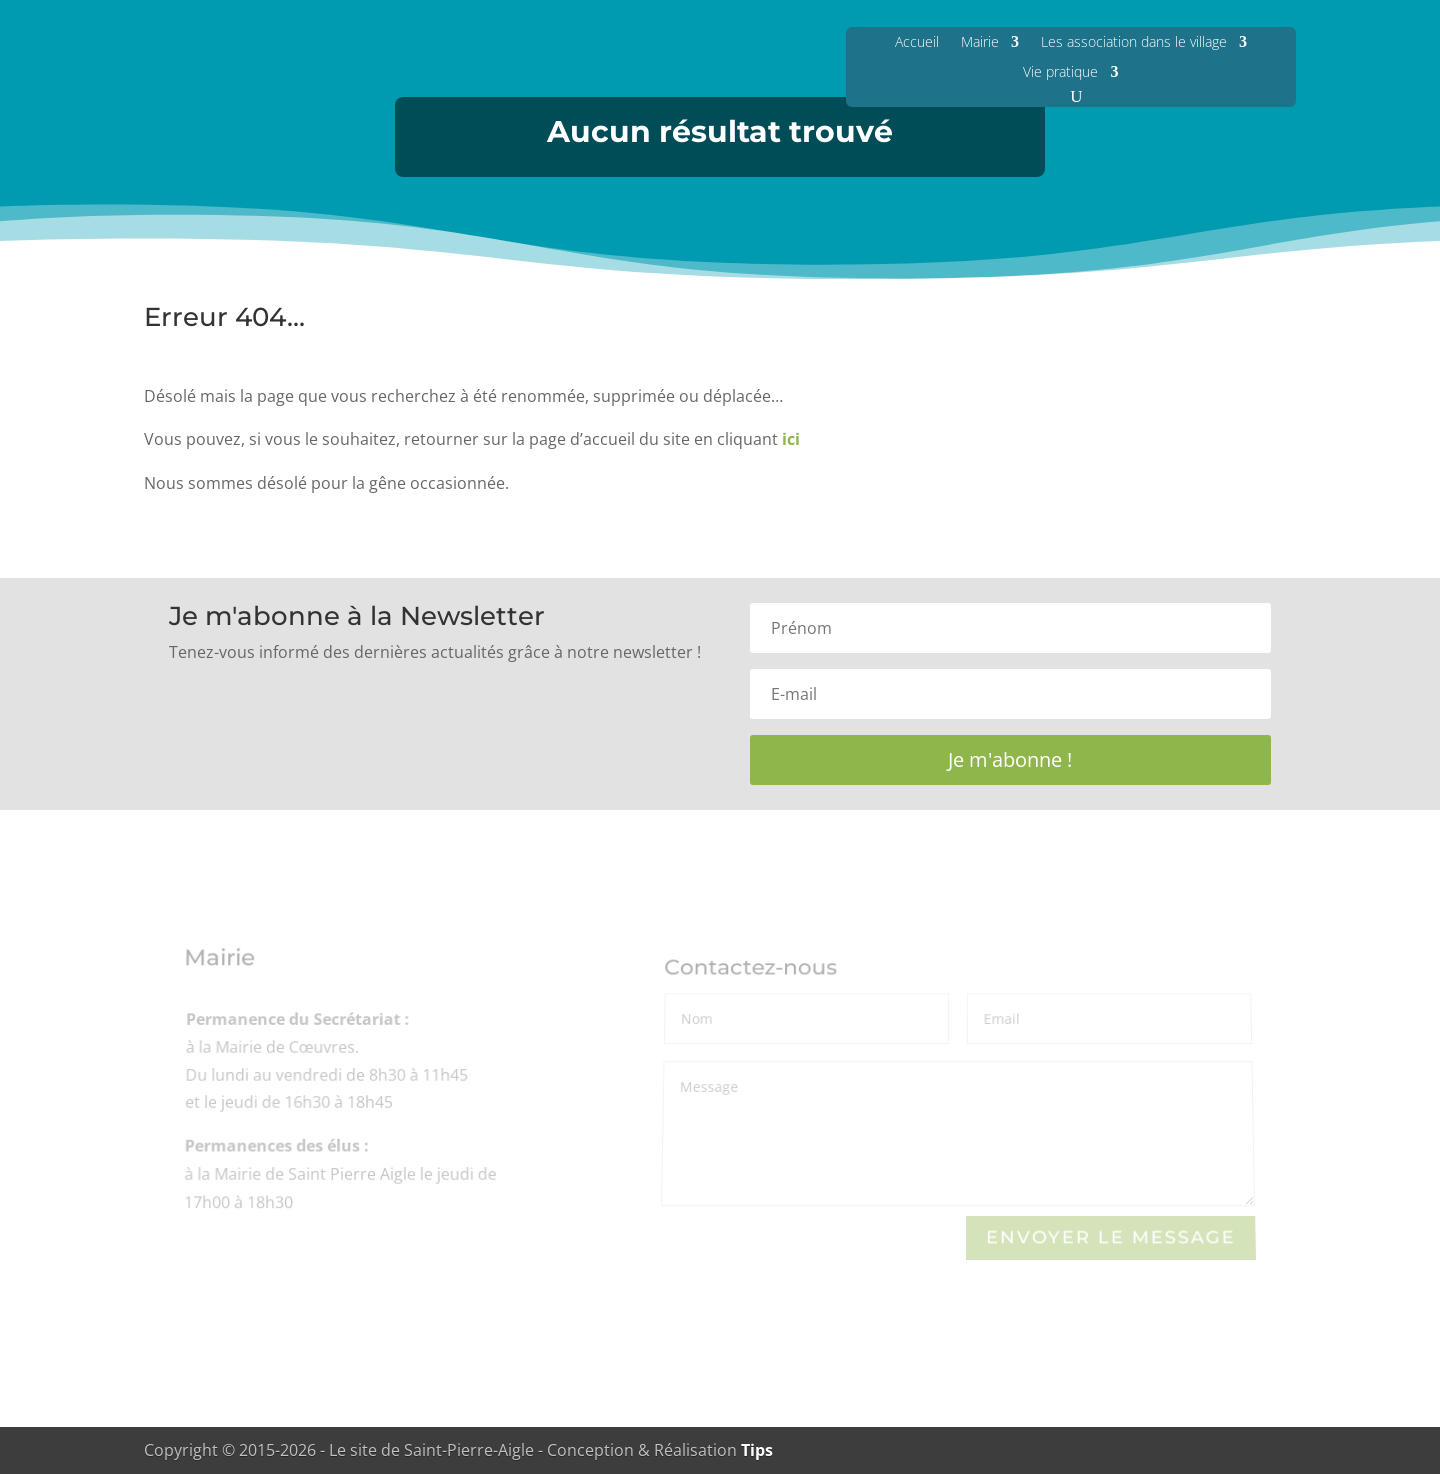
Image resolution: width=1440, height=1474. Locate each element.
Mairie (980, 41)
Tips (757, 1450)
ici (791, 439)
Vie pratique (1060, 71)
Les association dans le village (1134, 41)
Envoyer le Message (1111, 1237)
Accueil (917, 41)
